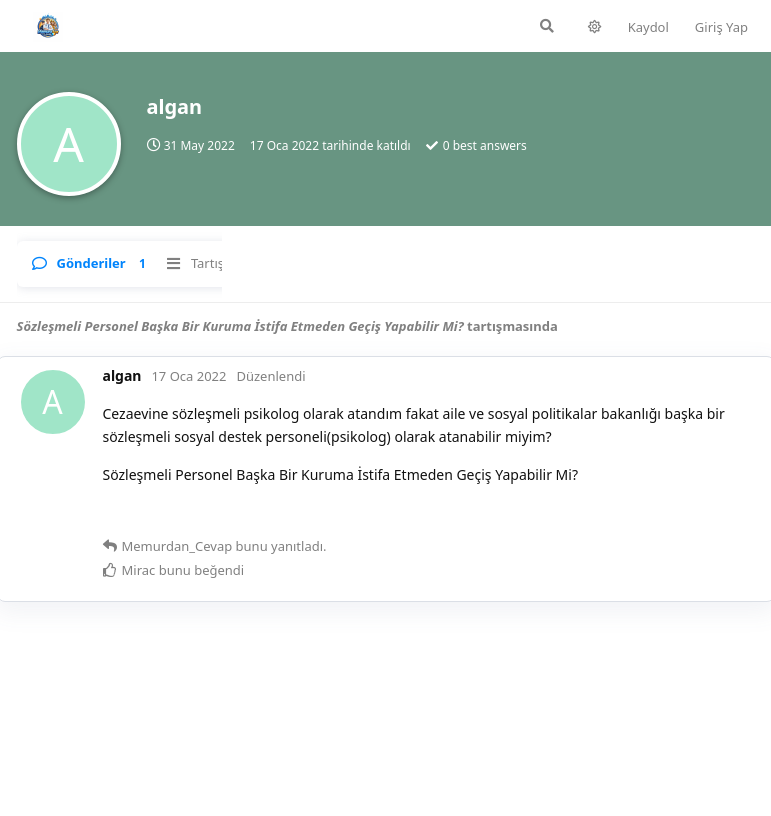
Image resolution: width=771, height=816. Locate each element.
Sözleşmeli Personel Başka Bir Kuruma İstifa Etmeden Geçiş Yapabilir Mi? (240, 326)
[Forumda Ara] (362, 26)
